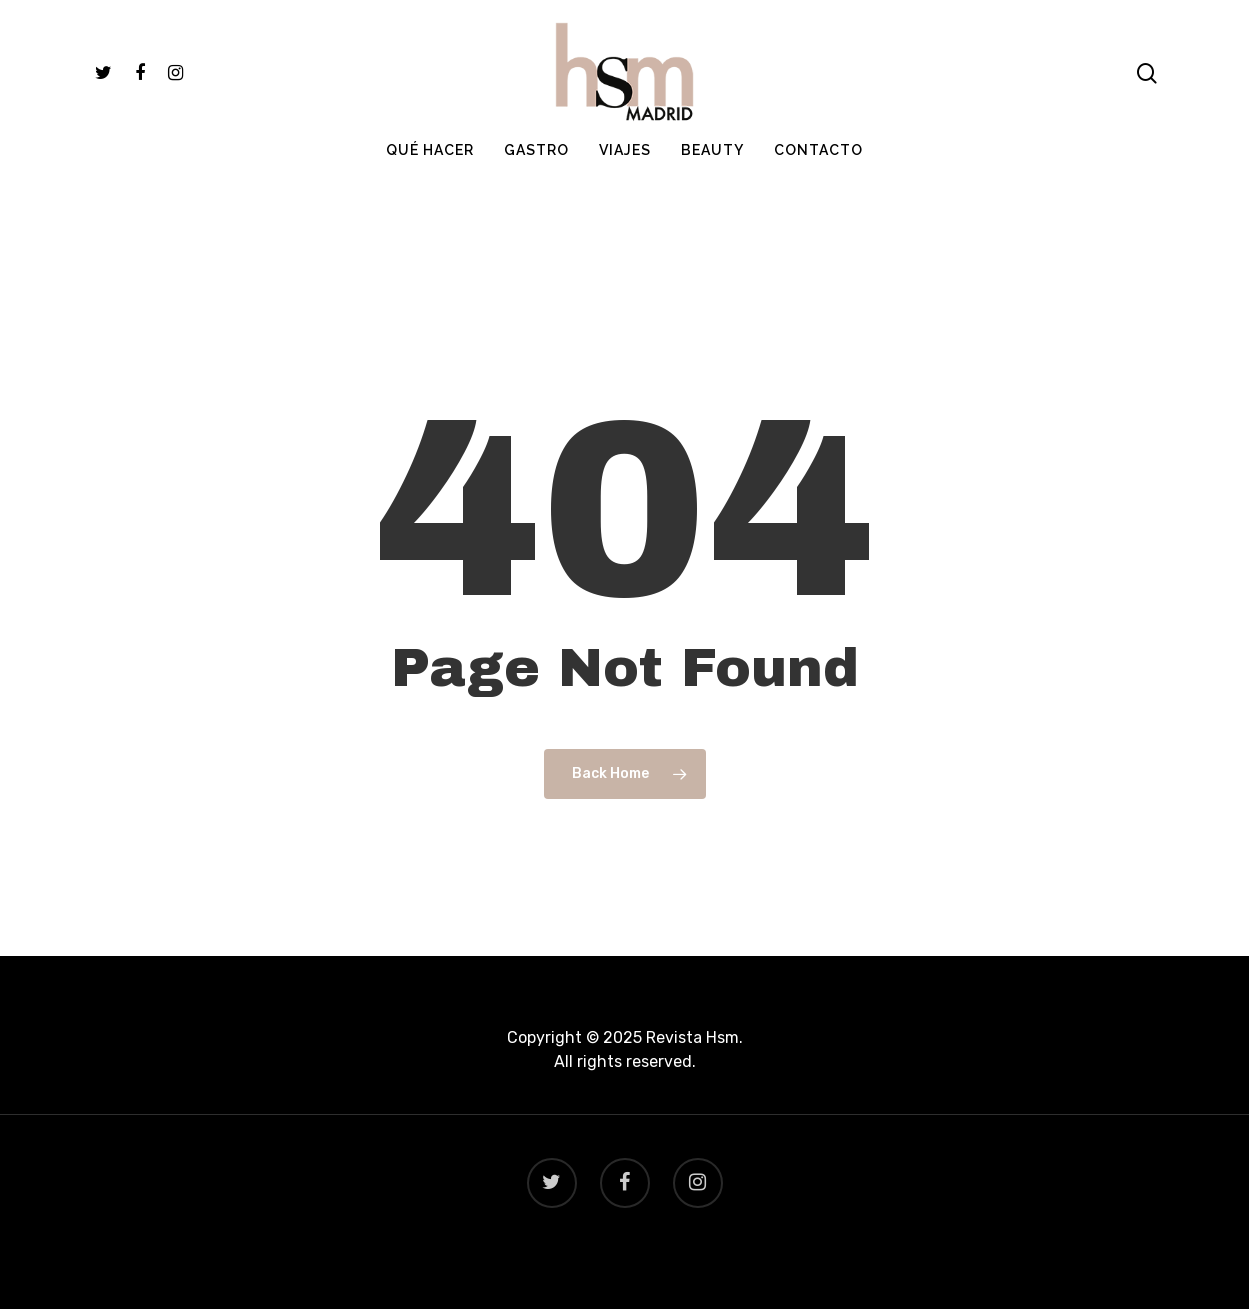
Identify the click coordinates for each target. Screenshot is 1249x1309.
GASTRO (536, 191)
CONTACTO (818, 191)
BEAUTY (712, 191)
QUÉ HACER (430, 191)
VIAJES (625, 191)
